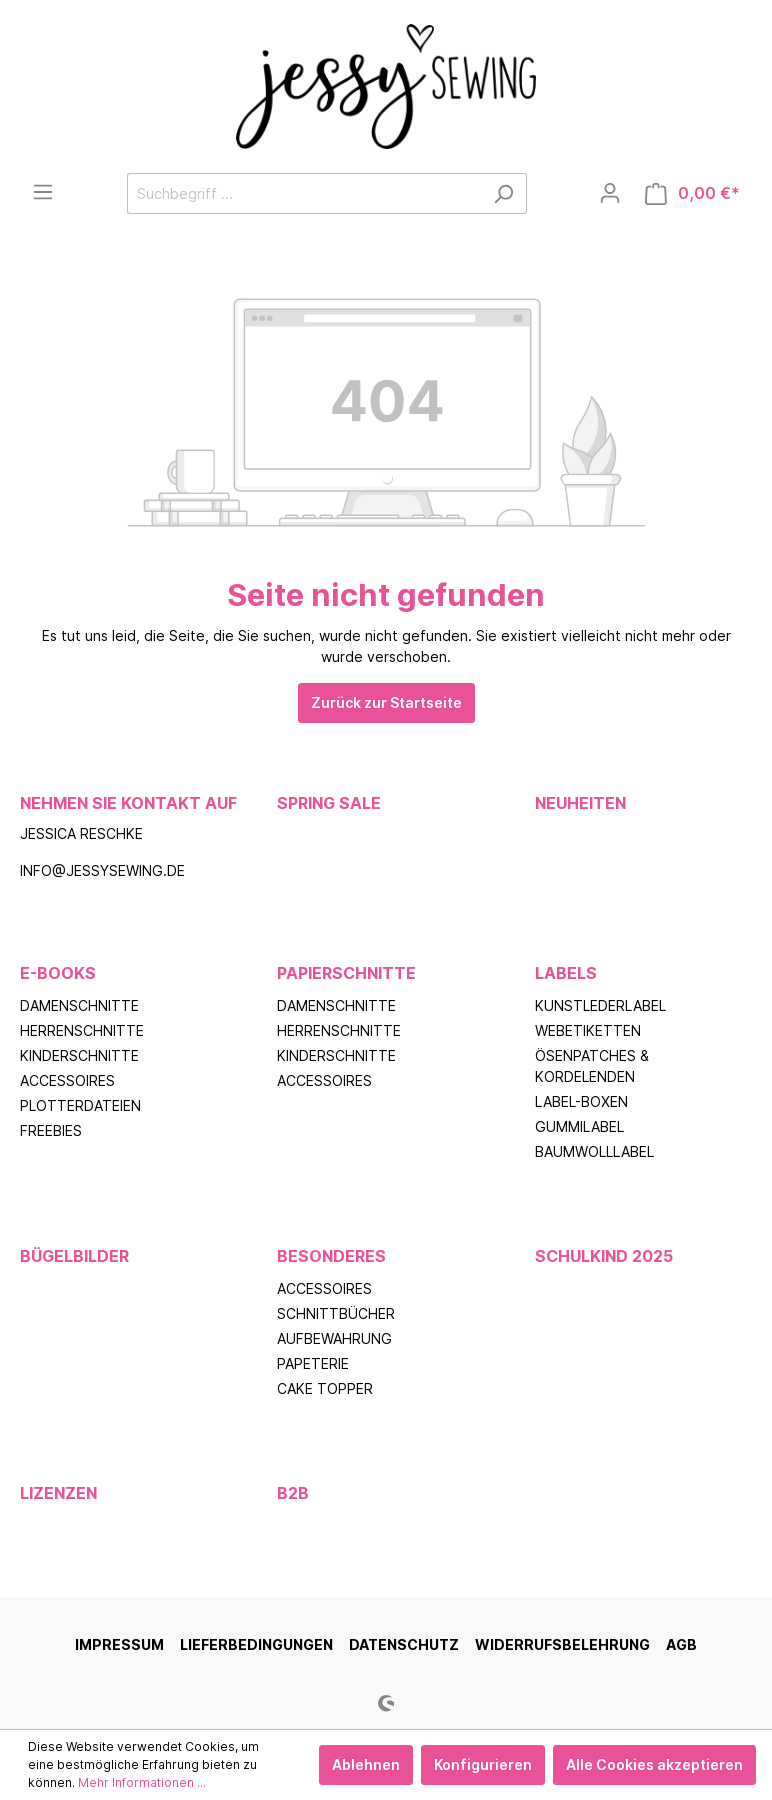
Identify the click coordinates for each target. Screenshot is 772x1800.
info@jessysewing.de (102, 870)
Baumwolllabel (594, 1151)
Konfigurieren (483, 1764)
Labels (566, 973)
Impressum (119, 1644)
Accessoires (67, 1080)
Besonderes (331, 1256)
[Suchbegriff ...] (304, 193)
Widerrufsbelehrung (562, 1644)
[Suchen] (503, 193)
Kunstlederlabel (600, 1005)
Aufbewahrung (334, 1338)
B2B (293, 1493)
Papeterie (313, 1363)
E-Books (58, 973)
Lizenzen (58, 1493)
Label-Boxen (581, 1101)
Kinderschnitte (79, 1055)
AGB (681, 1644)
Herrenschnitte (82, 1030)
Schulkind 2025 (604, 1256)
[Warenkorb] (692, 193)
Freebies (51, 1130)
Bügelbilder (74, 1256)
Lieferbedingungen (256, 1644)
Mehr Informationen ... (142, 1782)
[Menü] (43, 192)
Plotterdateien (80, 1105)
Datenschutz (404, 1644)
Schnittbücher (336, 1313)
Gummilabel (579, 1126)
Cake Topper (325, 1388)
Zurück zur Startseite (386, 702)
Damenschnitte (79, 1005)
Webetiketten (588, 1030)
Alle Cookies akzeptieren (654, 1764)
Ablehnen (366, 1764)
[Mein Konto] (610, 193)
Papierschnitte (346, 973)
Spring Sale (329, 803)
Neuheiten (580, 803)
